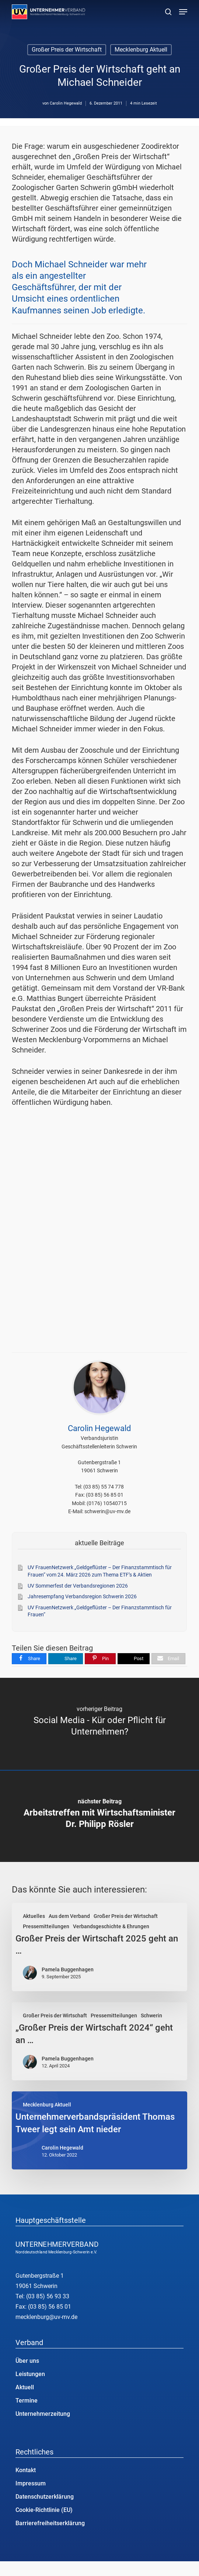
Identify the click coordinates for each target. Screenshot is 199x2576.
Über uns (27, 2360)
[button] (183, 11)
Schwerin (151, 2015)
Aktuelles (34, 1916)
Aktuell (24, 2387)
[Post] (133, 1659)
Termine (26, 2400)
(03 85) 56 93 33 (47, 2296)
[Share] (29, 1659)
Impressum (30, 2483)
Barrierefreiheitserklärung (50, 2523)
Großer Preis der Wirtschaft (67, 49)
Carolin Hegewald (66, 103)
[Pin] (100, 1659)
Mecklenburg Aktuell (141, 49)
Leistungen (30, 2374)
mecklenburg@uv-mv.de (46, 2316)
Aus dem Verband (69, 1916)
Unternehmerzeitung (42, 2413)
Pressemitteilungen (46, 1926)
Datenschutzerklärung (44, 2496)
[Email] (168, 1659)
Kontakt (25, 2470)
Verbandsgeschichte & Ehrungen (111, 1926)
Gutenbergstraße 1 (39, 2275)
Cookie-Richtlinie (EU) (44, 2509)
